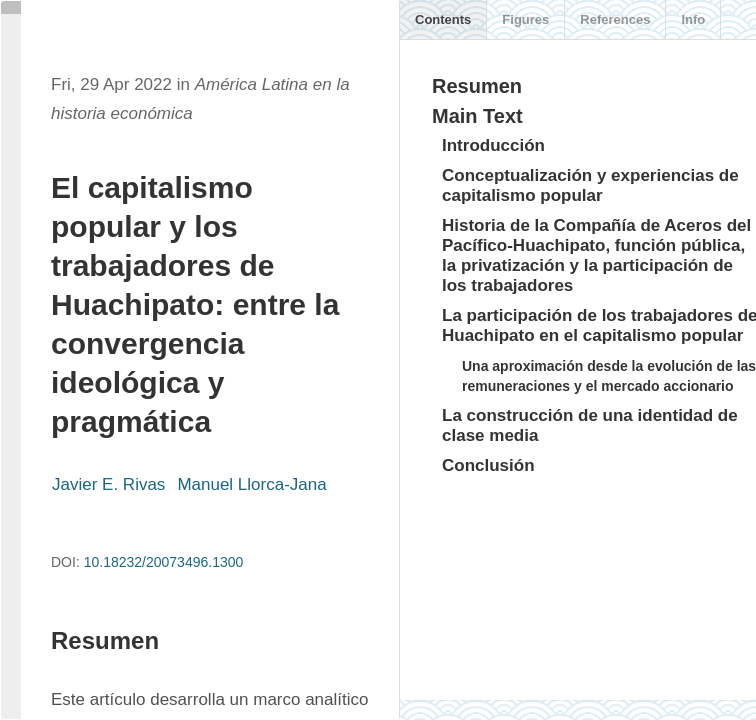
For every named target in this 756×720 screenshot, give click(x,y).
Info (693, 19)
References (615, 19)
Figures (525, 19)
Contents (443, 19)
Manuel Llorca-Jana (251, 484)
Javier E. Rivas (108, 484)
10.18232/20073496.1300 (164, 562)
